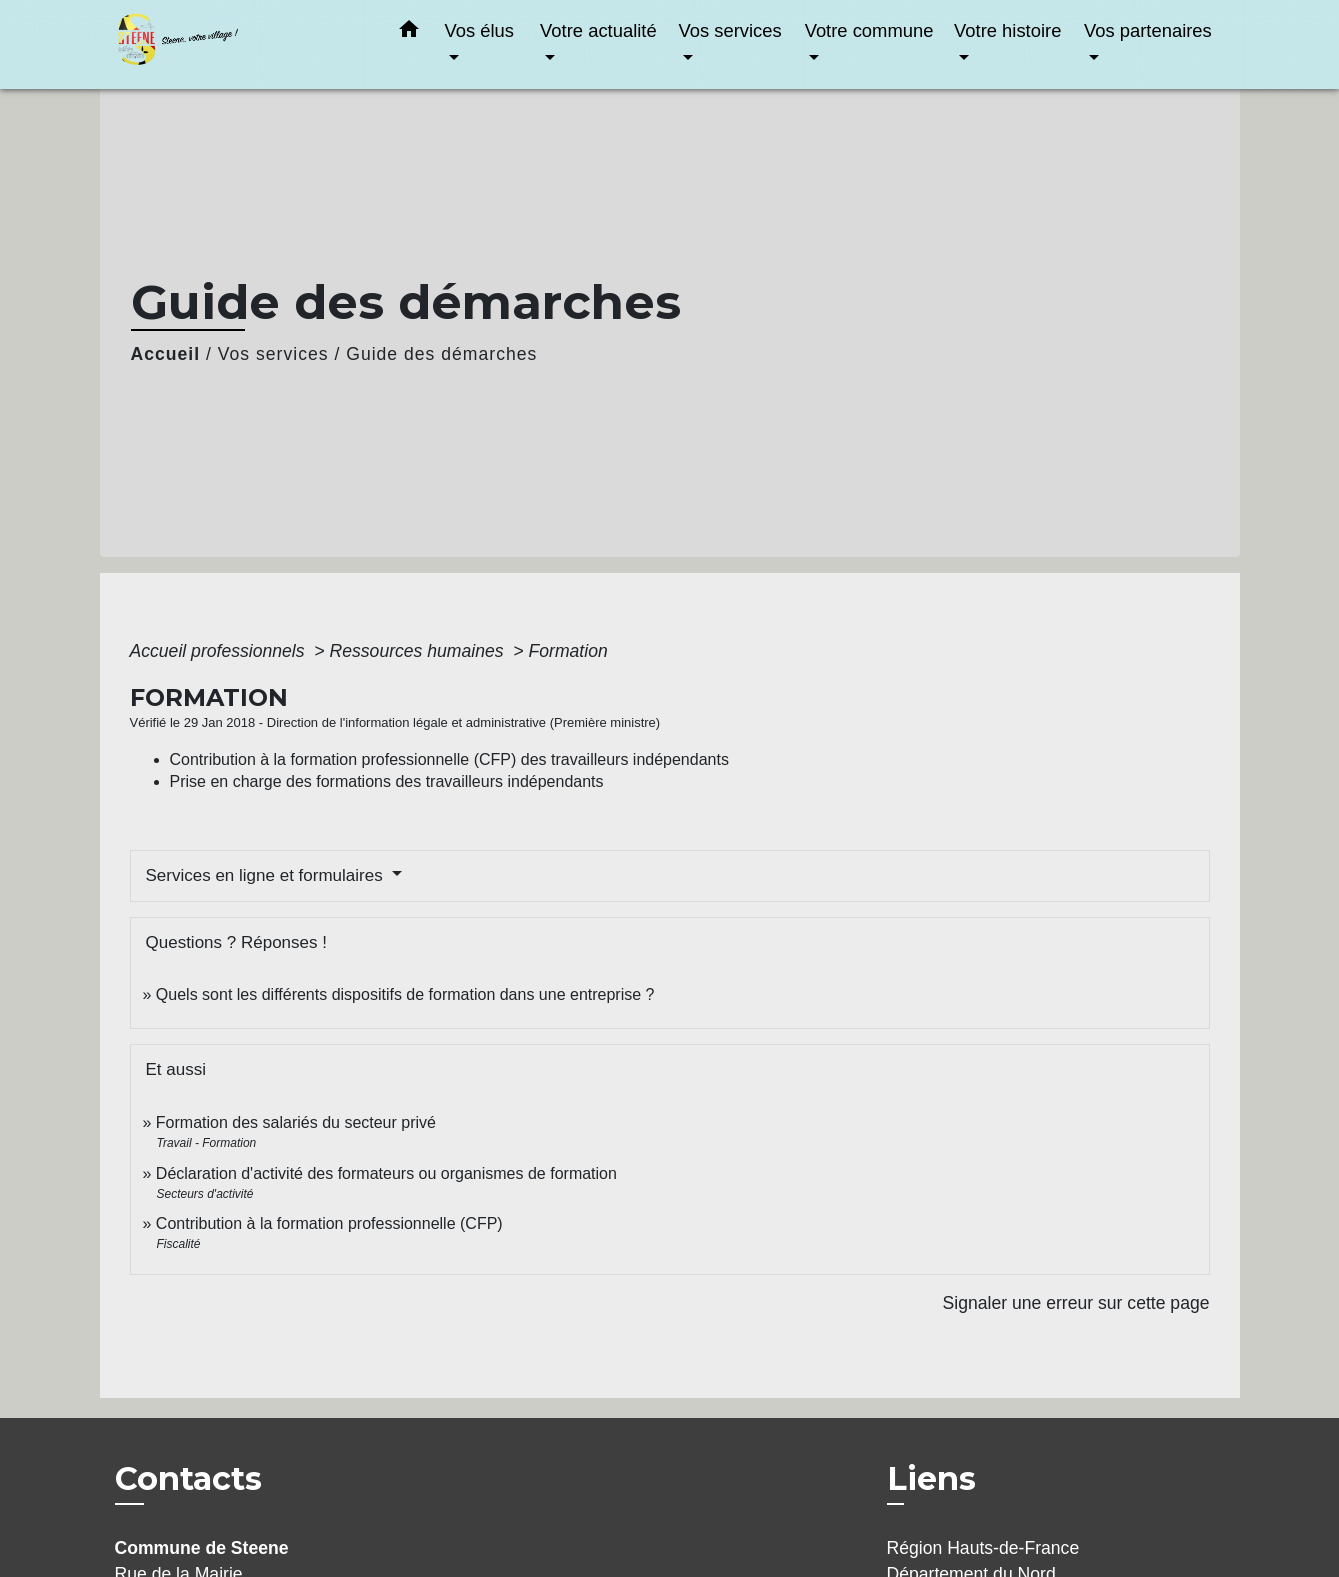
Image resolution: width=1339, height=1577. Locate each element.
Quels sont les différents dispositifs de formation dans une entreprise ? (405, 994)
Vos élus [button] (480, 30)
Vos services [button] (729, 30)
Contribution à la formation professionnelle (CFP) (329, 1223)
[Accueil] (240, 44)
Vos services (273, 354)
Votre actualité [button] (598, 30)
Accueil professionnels (220, 651)
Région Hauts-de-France (983, 1548)
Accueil (166, 354)
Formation (568, 651)
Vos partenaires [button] (1148, 30)
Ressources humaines (419, 651)
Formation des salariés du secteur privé (296, 1122)
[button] (409, 33)
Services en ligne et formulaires (267, 875)
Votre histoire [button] (1007, 30)
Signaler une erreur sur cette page (1076, 1303)
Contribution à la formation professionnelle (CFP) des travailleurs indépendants (449, 759)
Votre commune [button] (869, 30)
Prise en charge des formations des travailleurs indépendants (387, 781)
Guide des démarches (441, 354)
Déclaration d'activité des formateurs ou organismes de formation (386, 1173)
